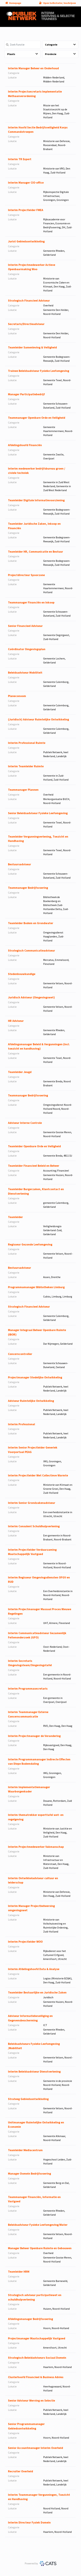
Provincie (60, 54)
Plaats (22, 54)
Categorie (60, 44)
